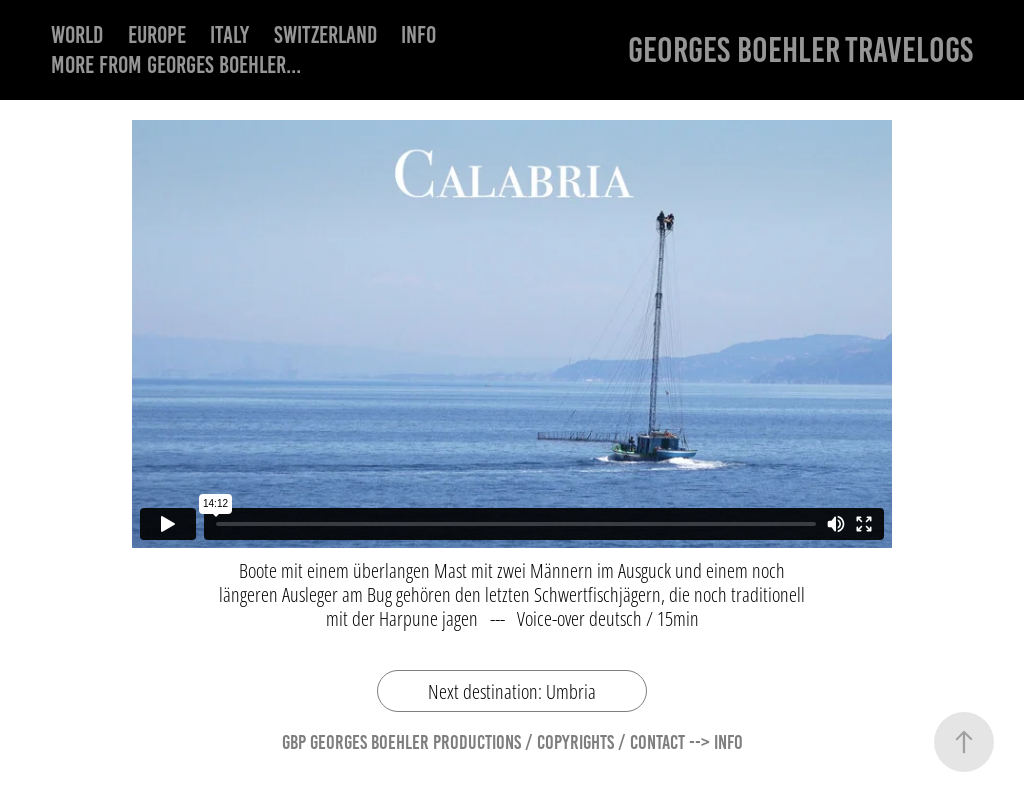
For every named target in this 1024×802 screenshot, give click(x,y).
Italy (229, 35)
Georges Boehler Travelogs (800, 49)
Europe (157, 35)
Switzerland (325, 35)
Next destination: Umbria (512, 691)
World (77, 35)
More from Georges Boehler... (176, 65)
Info (418, 35)
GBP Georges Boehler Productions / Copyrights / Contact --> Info (512, 742)
